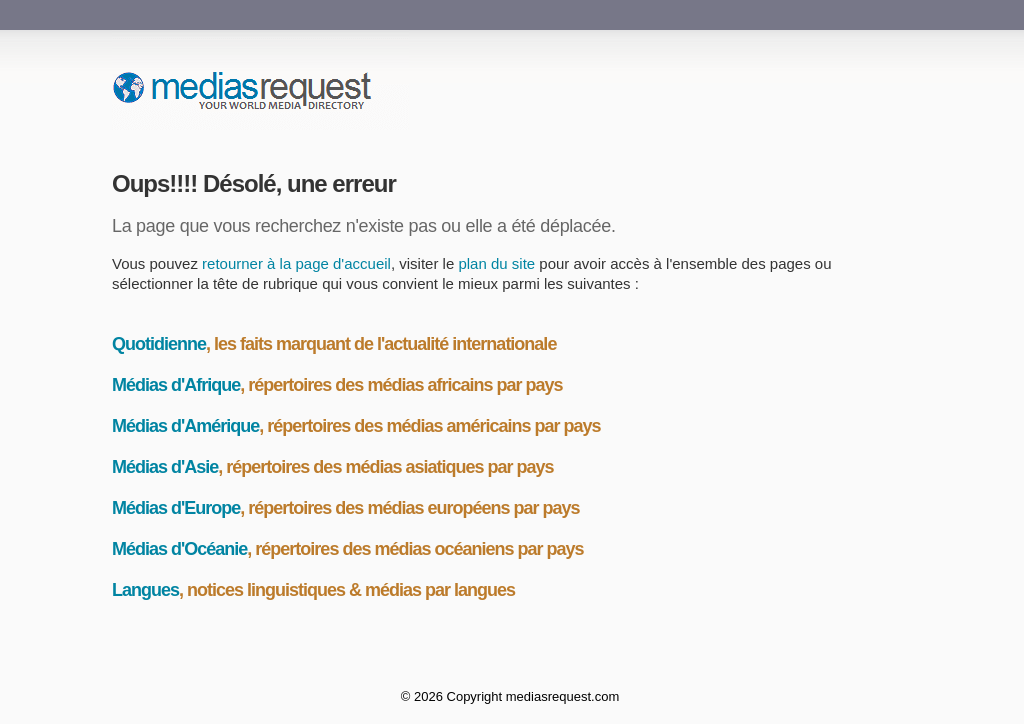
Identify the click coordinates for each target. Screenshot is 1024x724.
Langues (145, 590)
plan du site (496, 263)
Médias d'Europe (176, 508)
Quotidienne (159, 344)
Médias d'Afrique (176, 385)
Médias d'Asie (165, 467)
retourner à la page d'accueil (296, 263)
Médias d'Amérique (185, 426)
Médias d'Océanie (179, 549)
